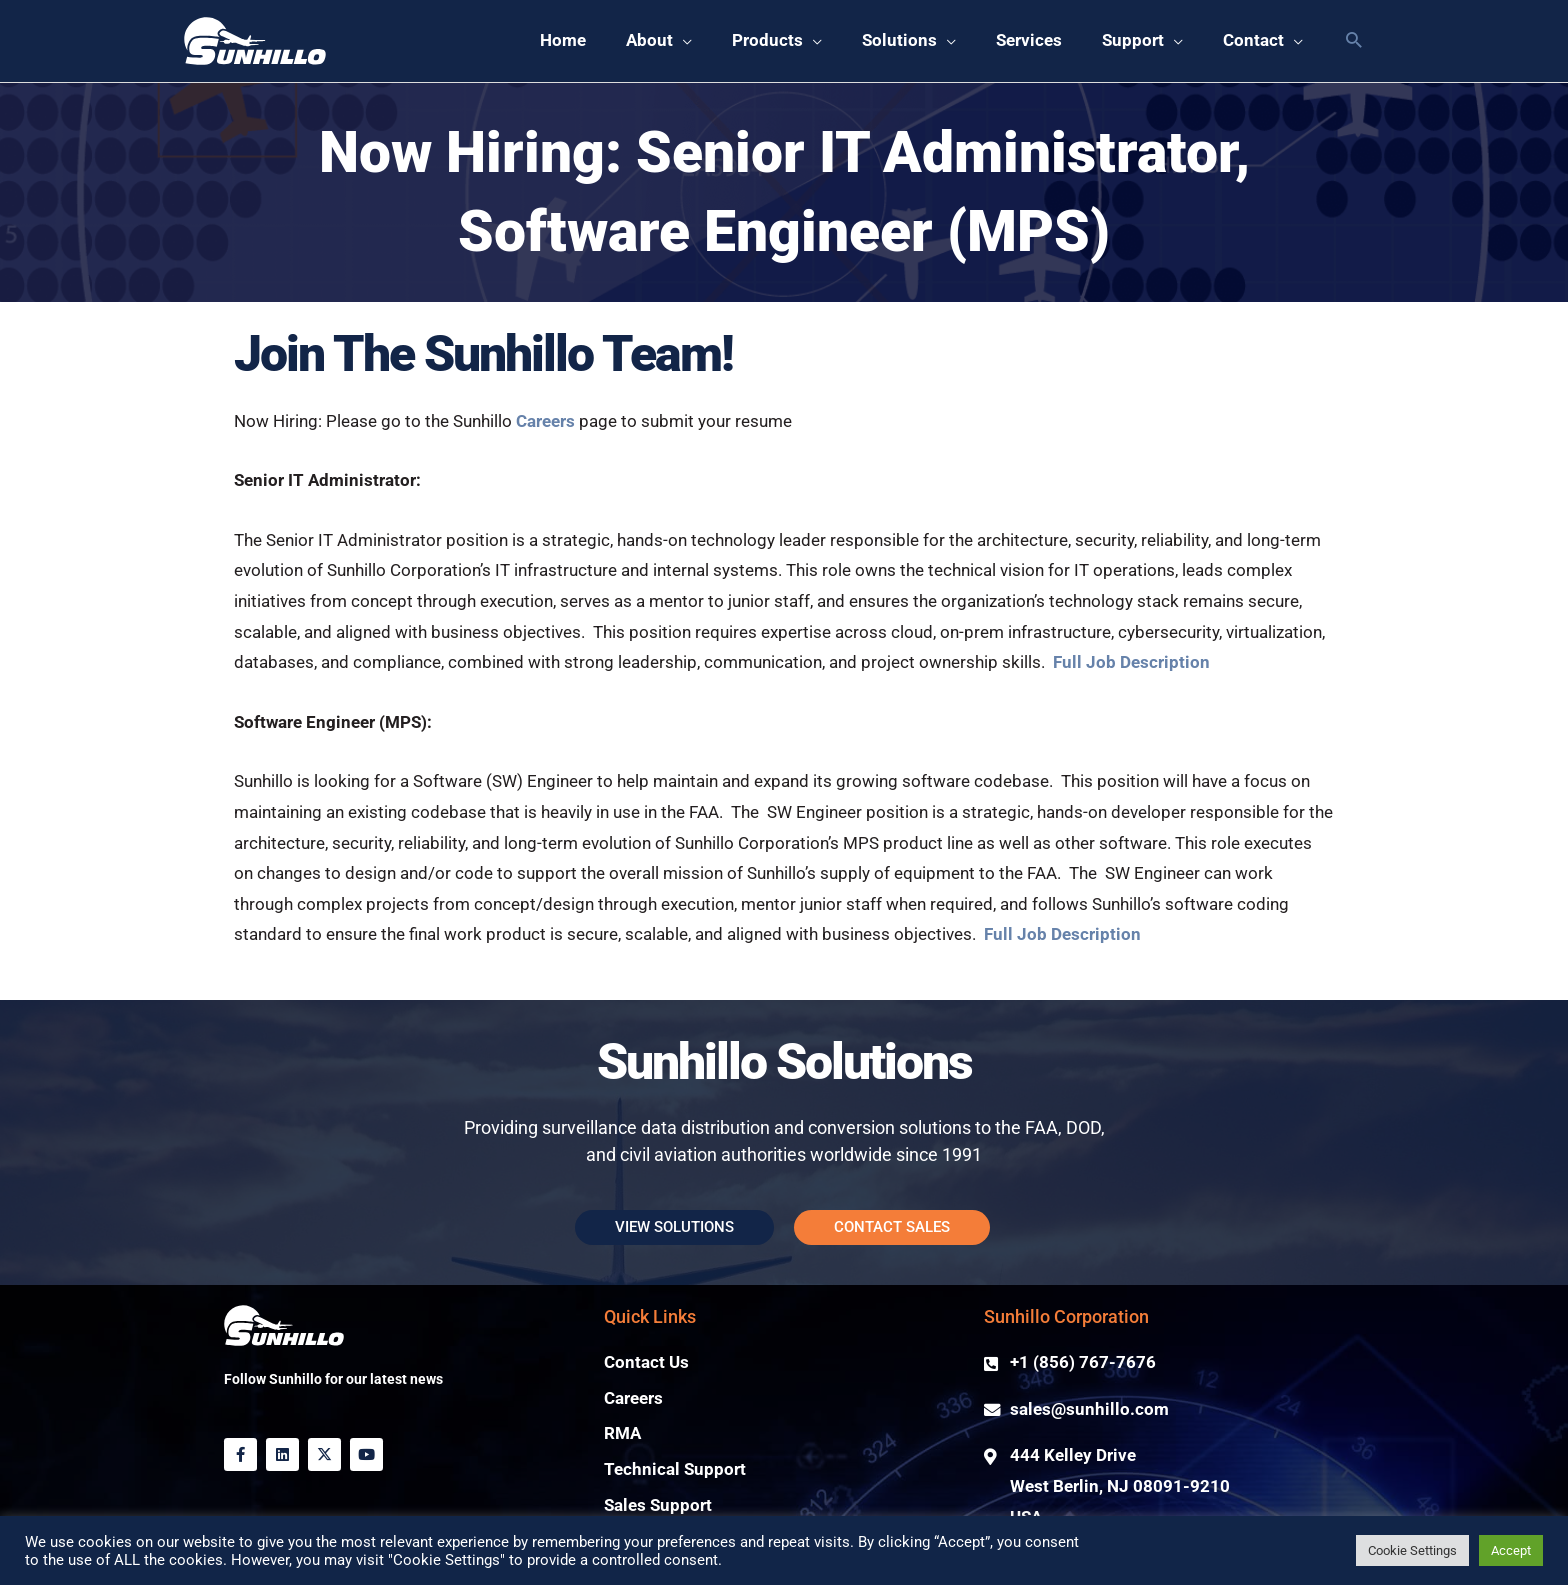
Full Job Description (1131, 662)
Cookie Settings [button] (1412, 1550)
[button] (1353, 41)
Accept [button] (1511, 1550)
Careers (547, 421)
